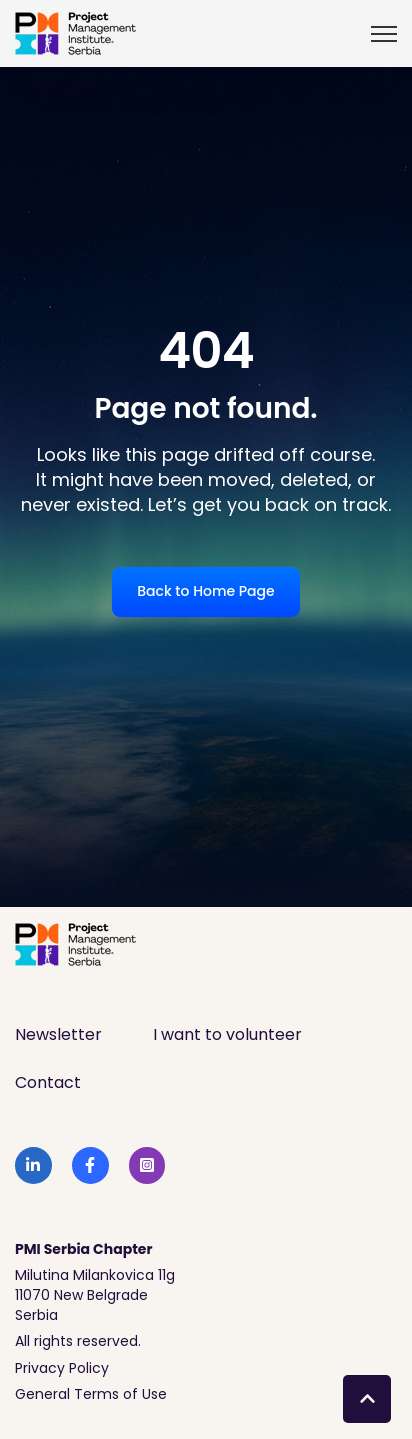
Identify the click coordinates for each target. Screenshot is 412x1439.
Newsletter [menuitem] (58, 1034)
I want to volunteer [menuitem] (227, 1034)
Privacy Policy (62, 1368)
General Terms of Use (91, 1394)
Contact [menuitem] (48, 1082)
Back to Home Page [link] (205, 591)
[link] (76, 32)
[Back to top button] (367, 1399)
